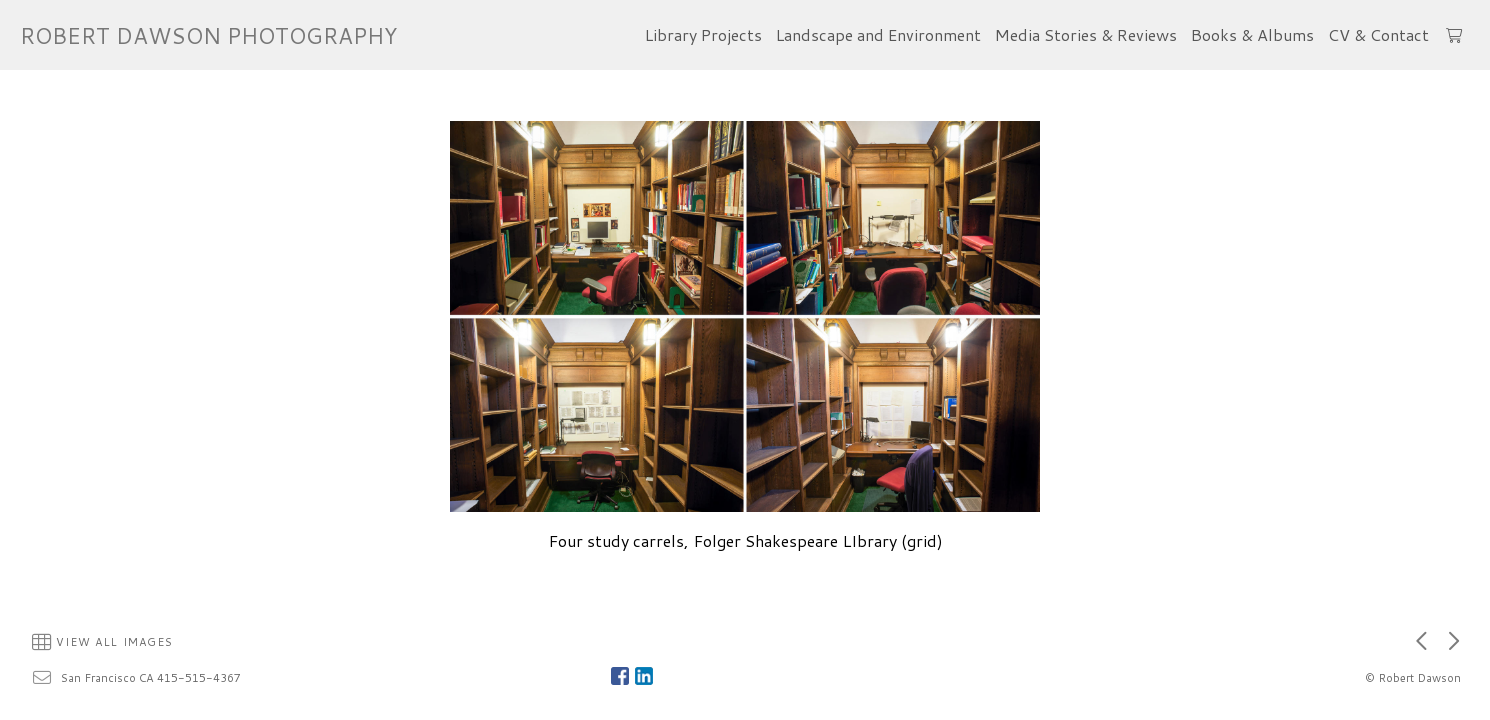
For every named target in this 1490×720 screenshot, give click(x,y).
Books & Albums (1252, 34)
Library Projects (703, 34)
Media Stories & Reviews (1086, 34)
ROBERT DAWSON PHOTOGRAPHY (208, 35)
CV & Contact (1378, 34)
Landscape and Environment (878, 34)
